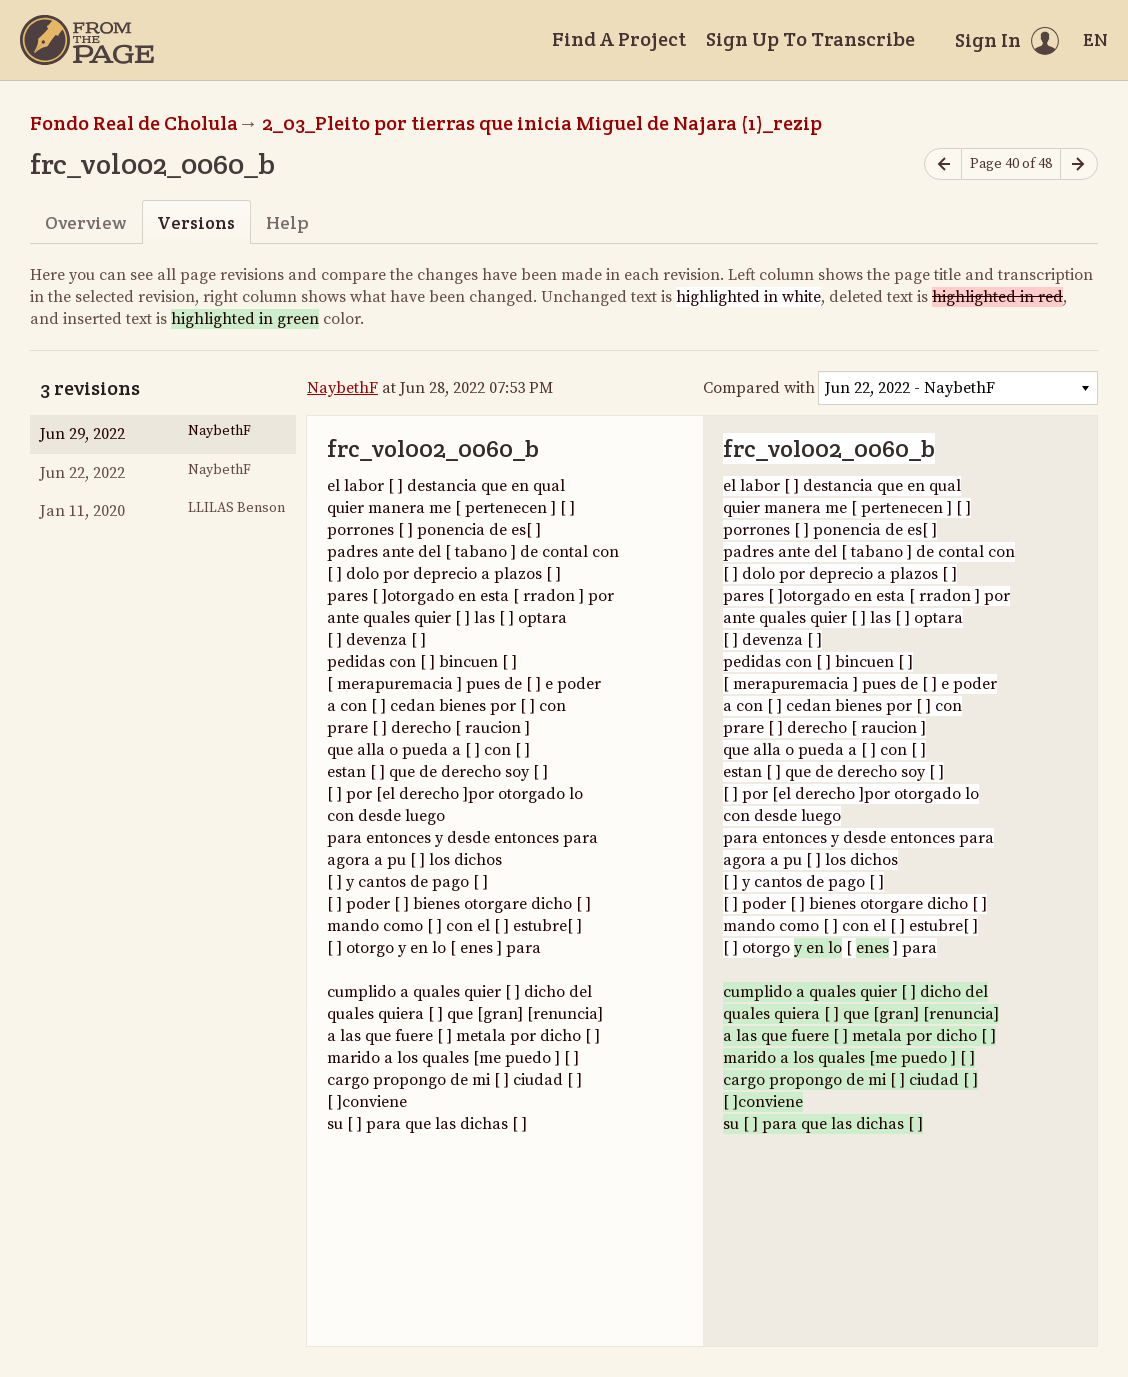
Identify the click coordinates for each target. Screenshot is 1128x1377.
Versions (196, 222)
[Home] (87, 40)
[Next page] (1079, 164)
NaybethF (342, 388)
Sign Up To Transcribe (810, 39)
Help (287, 222)
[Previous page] (943, 164)
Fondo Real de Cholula (134, 123)
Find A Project (619, 39)
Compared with (759, 388)
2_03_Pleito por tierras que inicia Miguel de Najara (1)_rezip (542, 123)
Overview (85, 222)
